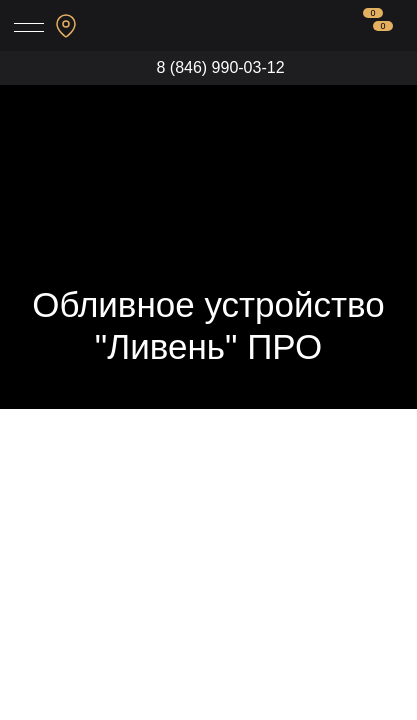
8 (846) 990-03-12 (220, 67)
